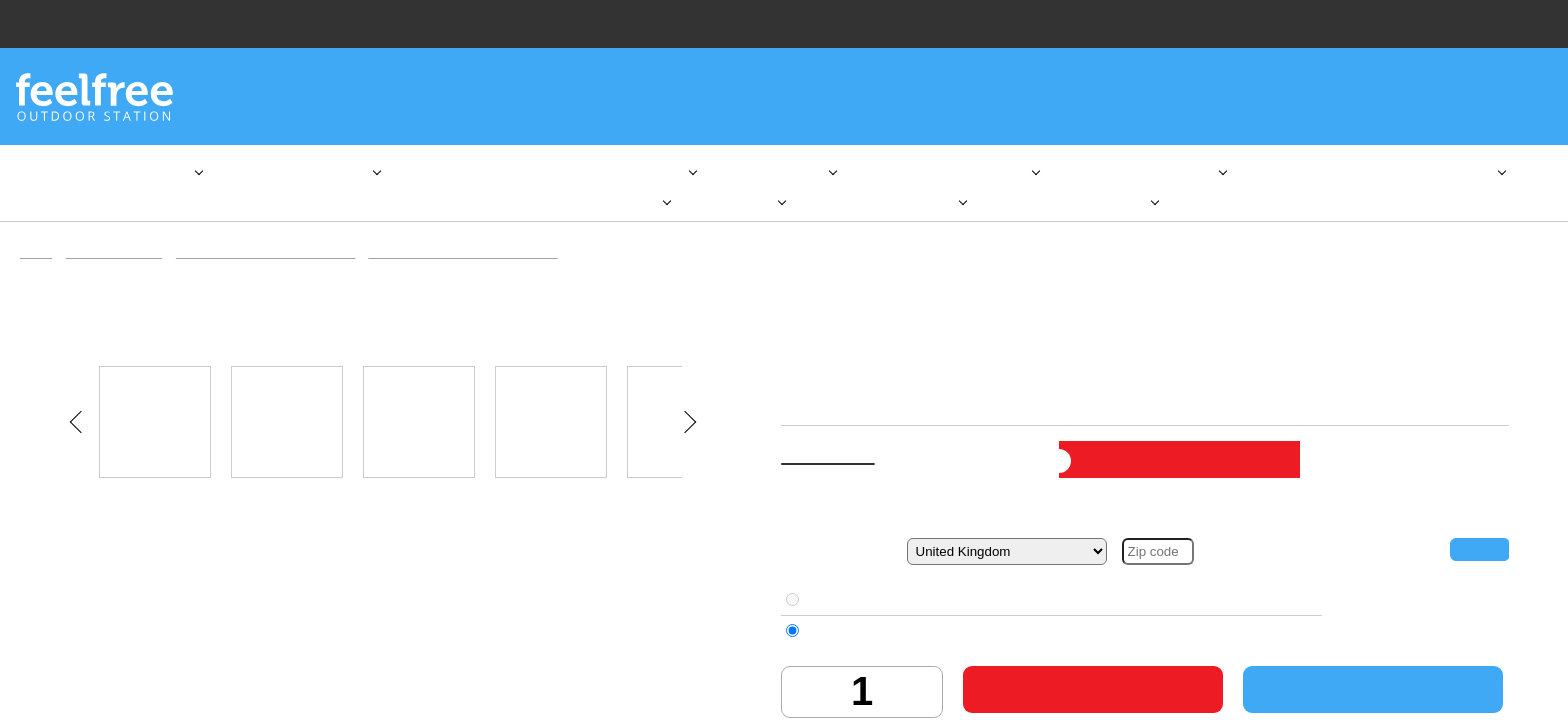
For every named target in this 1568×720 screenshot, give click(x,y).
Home (37, 264)
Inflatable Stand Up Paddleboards (275, 264)
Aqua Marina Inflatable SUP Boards (484, 264)
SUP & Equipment (117, 264)
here (255, 633)
